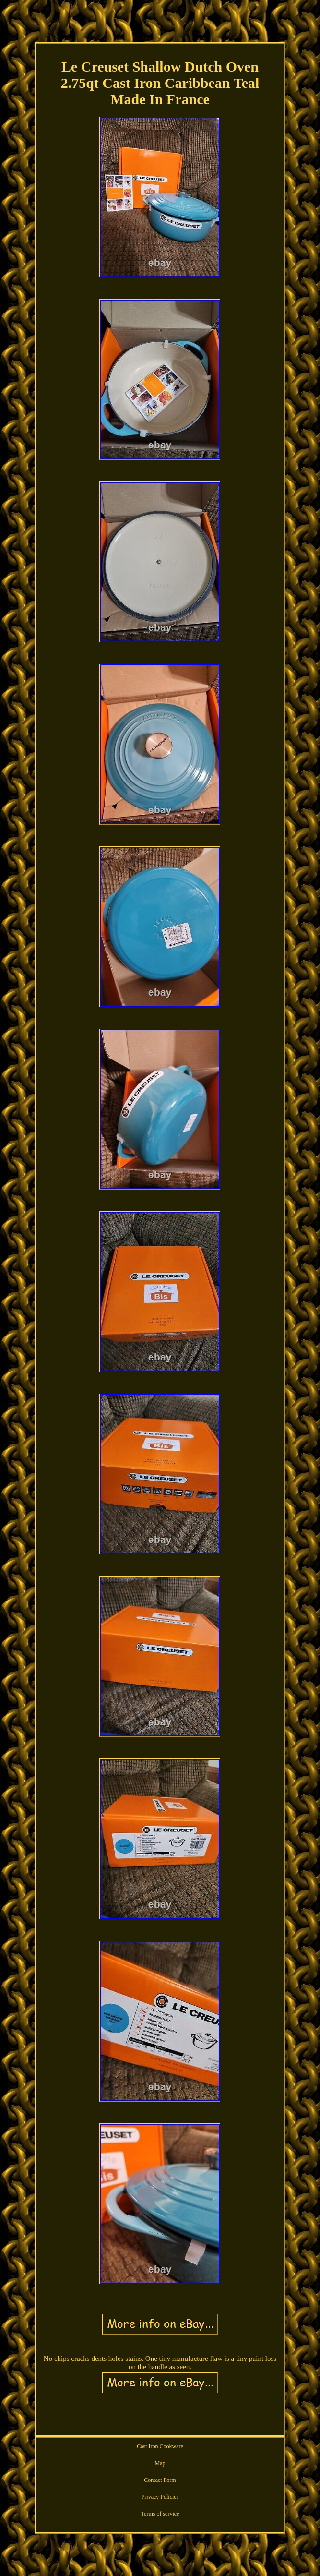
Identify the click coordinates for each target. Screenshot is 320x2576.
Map (159, 2463)
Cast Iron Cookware (160, 2446)
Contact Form (160, 2480)
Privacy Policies (160, 2496)
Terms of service (160, 2513)
